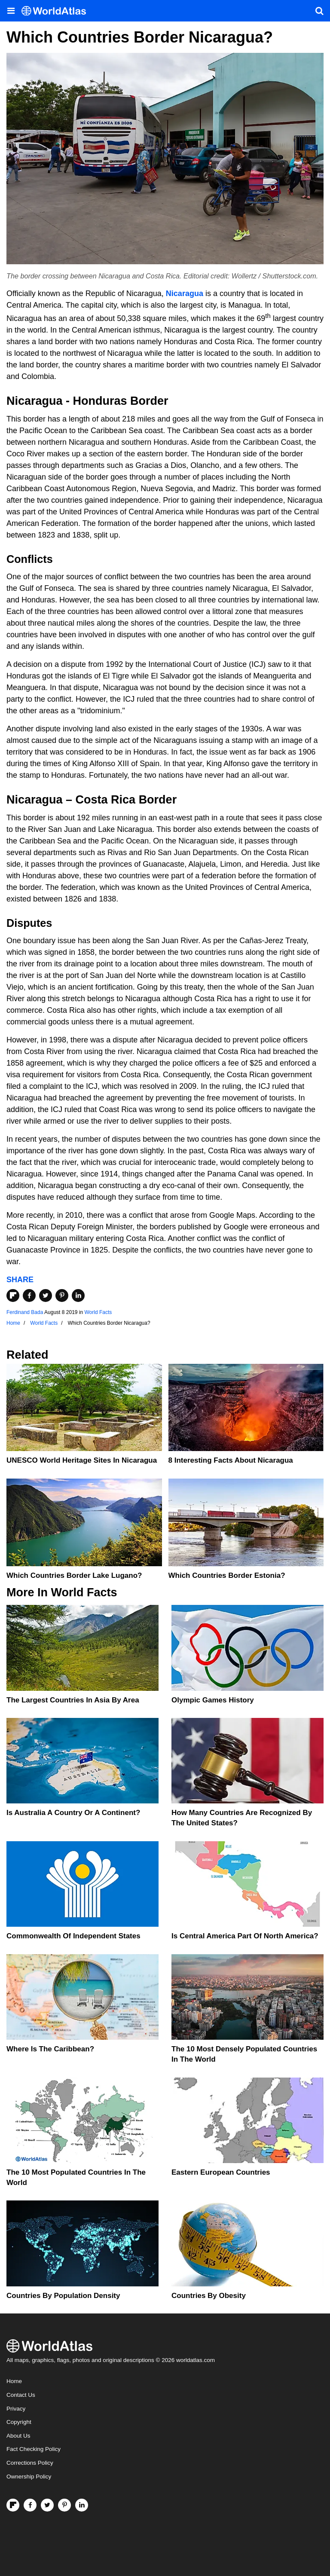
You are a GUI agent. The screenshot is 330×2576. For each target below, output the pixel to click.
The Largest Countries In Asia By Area (72, 1700)
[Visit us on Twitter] (47, 2505)
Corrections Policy (29, 2463)
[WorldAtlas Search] (319, 10)
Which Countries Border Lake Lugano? (74, 1575)
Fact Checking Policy (33, 2449)
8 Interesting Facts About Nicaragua (230, 1460)
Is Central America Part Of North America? (244, 1936)
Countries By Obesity (208, 2296)
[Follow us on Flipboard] (12, 2505)
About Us (18, 2435)
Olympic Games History (212, 1700)
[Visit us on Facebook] (30, 2505)
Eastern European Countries (220, 2172)
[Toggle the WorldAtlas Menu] (10, 10)
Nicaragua (184, 293)
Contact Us (20, 2395)
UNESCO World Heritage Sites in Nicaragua (81, 1460)
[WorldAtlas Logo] (56, 11)
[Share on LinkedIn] (78, 1295)
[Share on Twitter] (45, 1295)
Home (14, 2381)
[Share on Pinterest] (61, 1295)
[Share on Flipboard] (12, 1295)
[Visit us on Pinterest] (64, 2505)
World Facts (98, 1312)
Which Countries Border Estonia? (226, 1575)
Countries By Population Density (63, 2296)
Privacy (15, 2408)
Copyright (18, 2422)
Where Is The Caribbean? (50, 2049)
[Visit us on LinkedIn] (81, 2505)
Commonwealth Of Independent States (73, 1936)
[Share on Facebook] (29, 1295)
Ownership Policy (28, 2476)
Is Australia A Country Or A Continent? (73, 1813)
